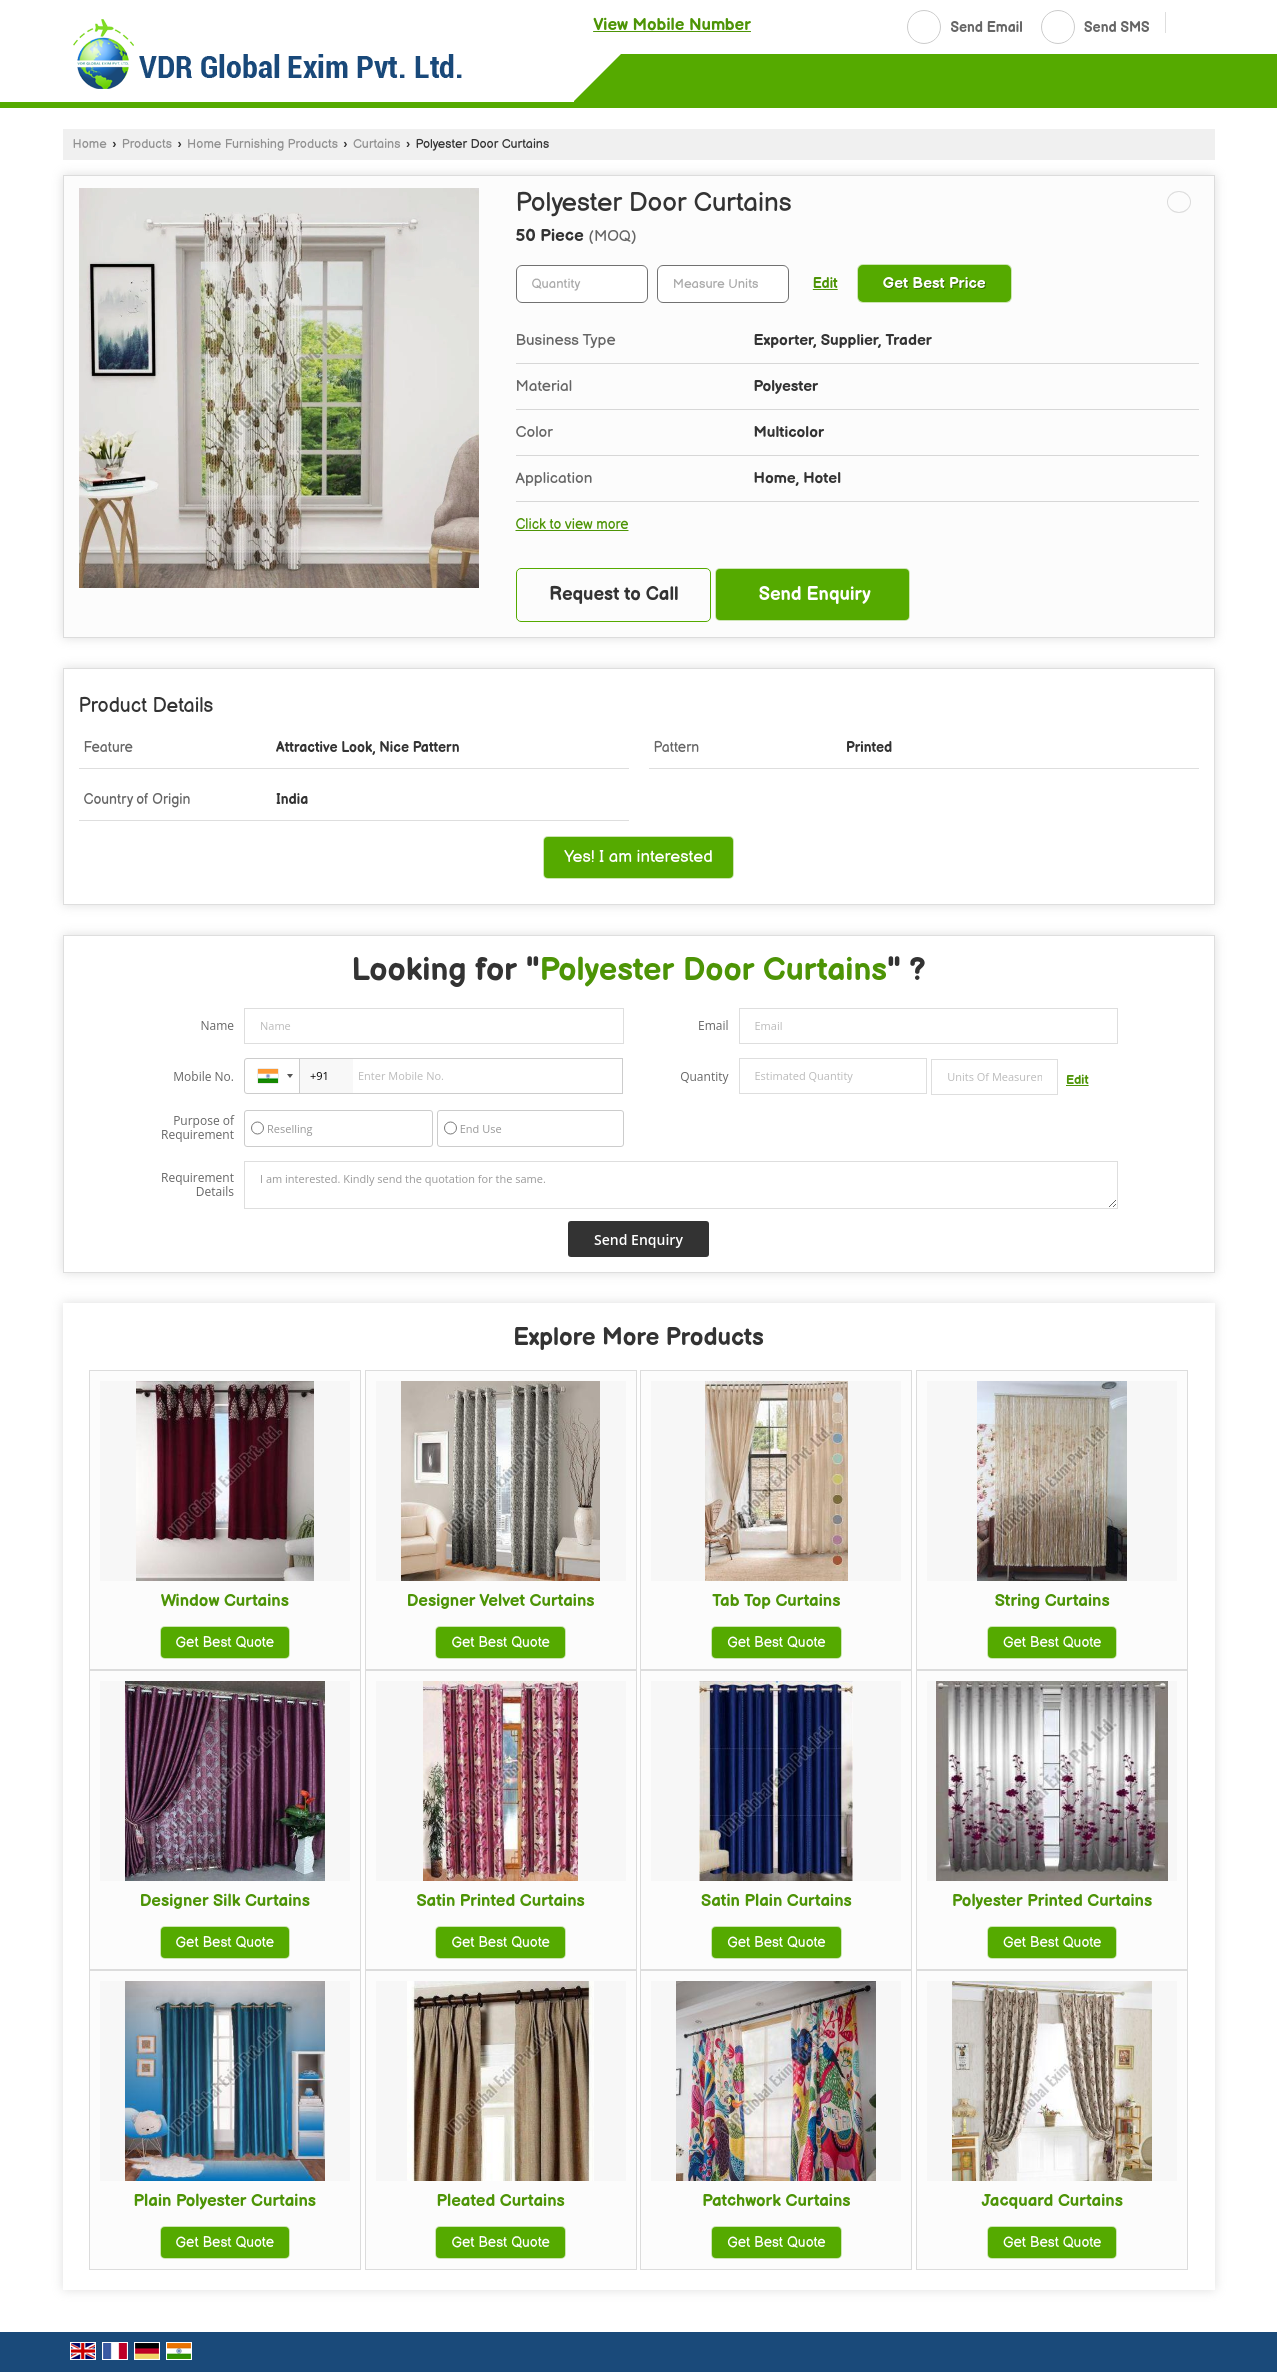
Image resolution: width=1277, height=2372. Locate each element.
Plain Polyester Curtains (225, 2201)
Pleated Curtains (500, 2201)
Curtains (377, 144)
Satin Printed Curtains (500, 1901)
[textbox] (723, 284)
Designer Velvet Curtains (501, 1601)
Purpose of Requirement (197, 1128)
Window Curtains (225, 1601)
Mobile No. (203, 1076)
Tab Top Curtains (776, 1601)
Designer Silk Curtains (225, 1901)
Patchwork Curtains (776, 2201)
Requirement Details (197, 1185)
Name (217, 1025)
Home (90, 144)
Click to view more (572, 525)
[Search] (1188, 24)
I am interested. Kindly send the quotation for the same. (681, 1185)
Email (713, 1025)
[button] (672, 25)
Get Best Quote (225, 1642)
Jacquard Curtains (1052, 2201)
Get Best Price (934, 283)
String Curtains (1052, 1601)
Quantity (704, 1076)
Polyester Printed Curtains (1052, 1901)
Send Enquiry (815, 594)
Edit (825, 284)
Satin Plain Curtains (776, 1901)
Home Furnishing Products (262, 144)
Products (147, 144)
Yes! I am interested (638, 857)
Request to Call (614, 594)
